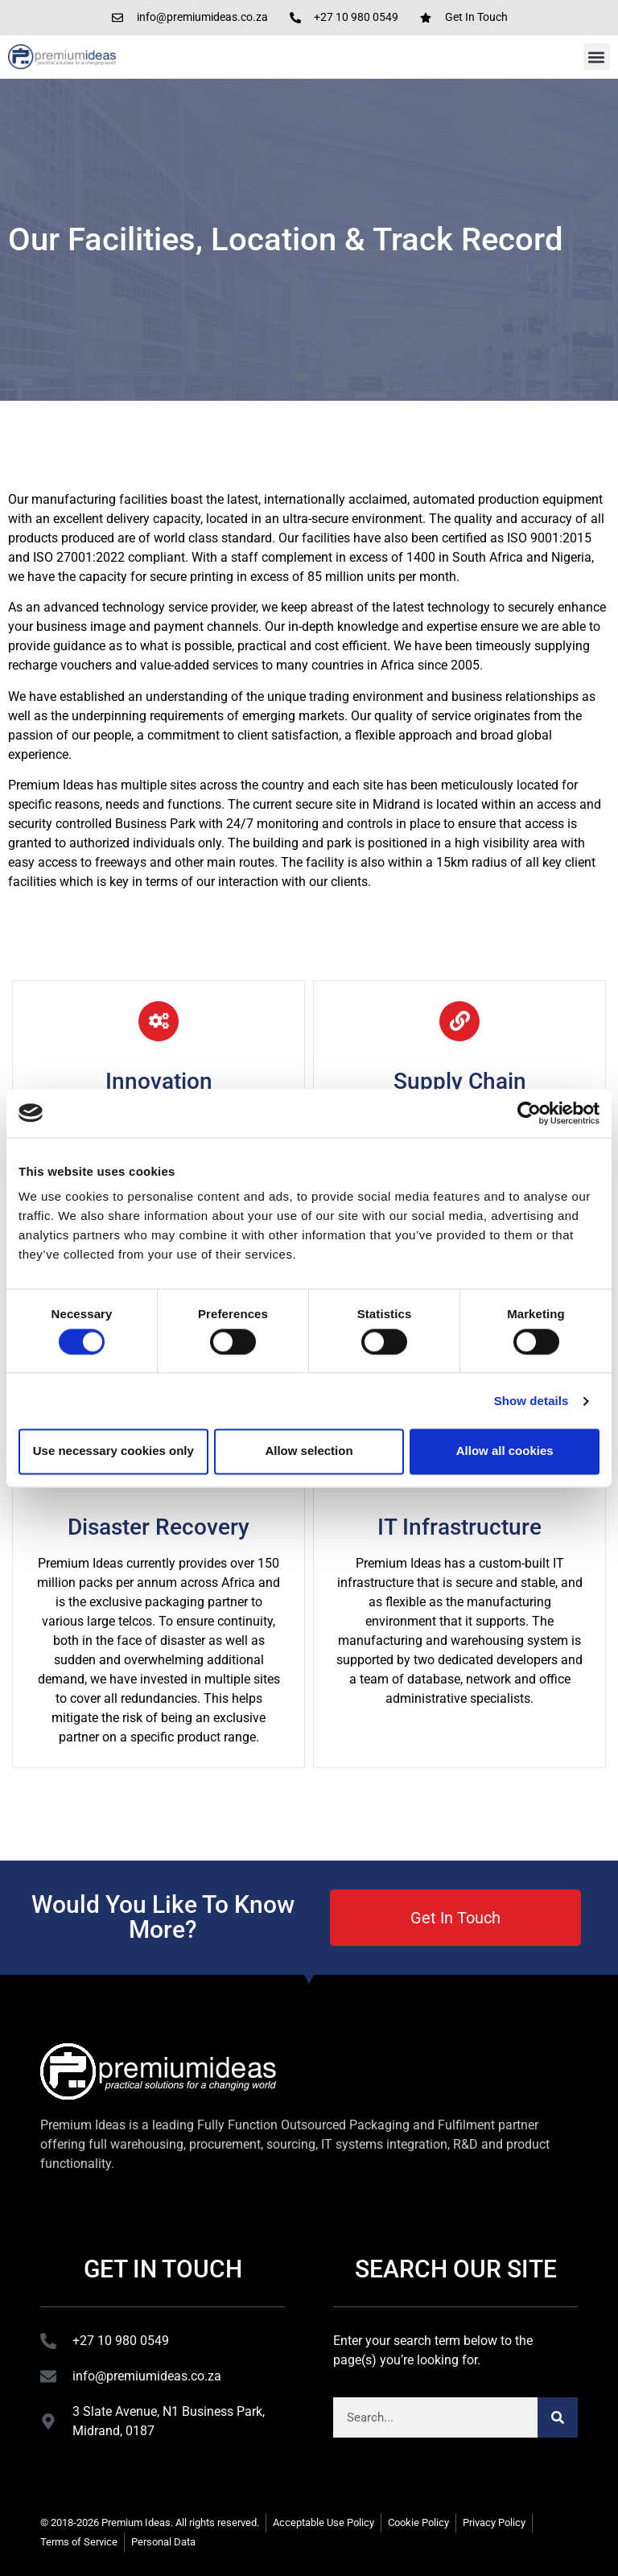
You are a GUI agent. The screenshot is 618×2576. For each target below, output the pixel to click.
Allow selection (308, 1451)
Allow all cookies (505, 1451)
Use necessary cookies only (113, 1451)
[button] (596, 56)
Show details (531, 1401)
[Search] (558, 2417)
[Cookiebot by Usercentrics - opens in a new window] (529, 1113)
